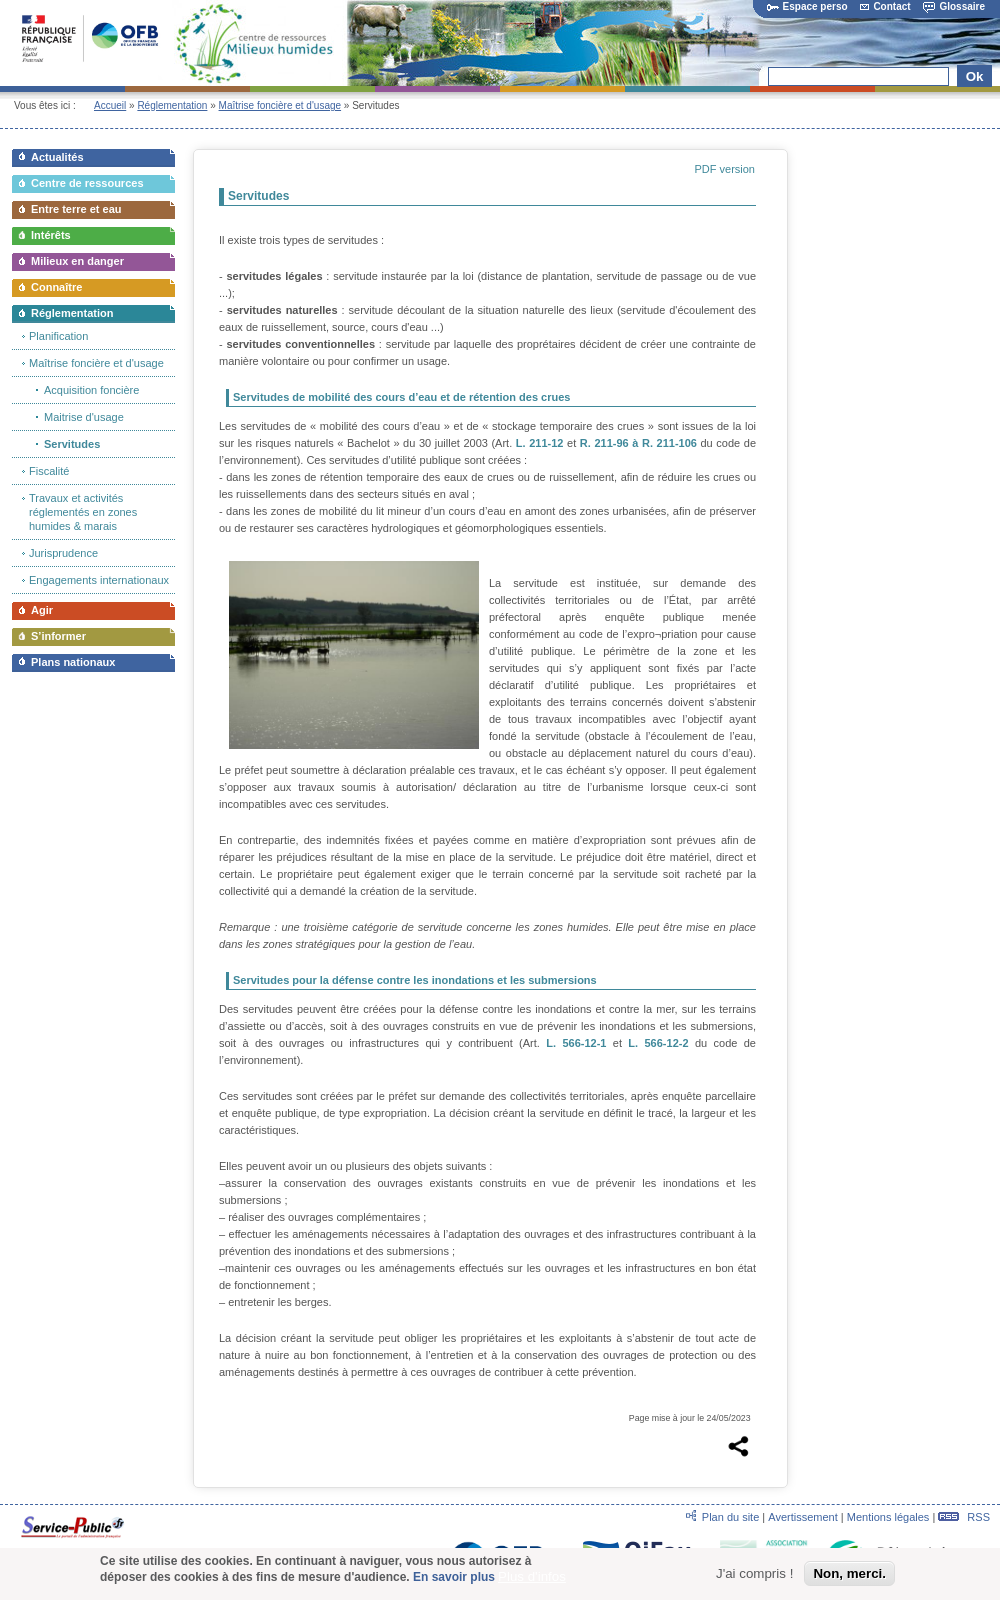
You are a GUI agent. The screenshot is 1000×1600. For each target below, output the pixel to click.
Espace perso (807, 6)
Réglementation (172, 105)
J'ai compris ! (754, 1573)
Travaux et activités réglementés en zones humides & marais (83, 512)
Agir (42, 610)
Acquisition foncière (91, 390)
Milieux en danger (77, 261)
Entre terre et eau (76, 209)
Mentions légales (888, 1517)
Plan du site (730, 1517)
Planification (58, 336)
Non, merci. (849, 1573)
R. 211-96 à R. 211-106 (638, 443)
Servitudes (72, 444)
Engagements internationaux (99, 580)
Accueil (110, 105)
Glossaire (954, 6)
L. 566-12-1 (576, 1043)
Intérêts (51, 235)
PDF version (724, 169)
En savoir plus (454, 1577)
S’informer (58, 636)
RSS (964, 1517)
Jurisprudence (63, 553)
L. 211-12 (540, 443)
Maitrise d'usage (84, 417)
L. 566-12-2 (658, 1043)
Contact (885, 6)
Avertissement (803, 1517)
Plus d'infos (532, 1576)
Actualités (57, 157)
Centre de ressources (87, 183)
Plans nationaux (73, 662)
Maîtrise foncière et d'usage (280, 105)
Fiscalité (49, 471)
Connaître (56, 287)
